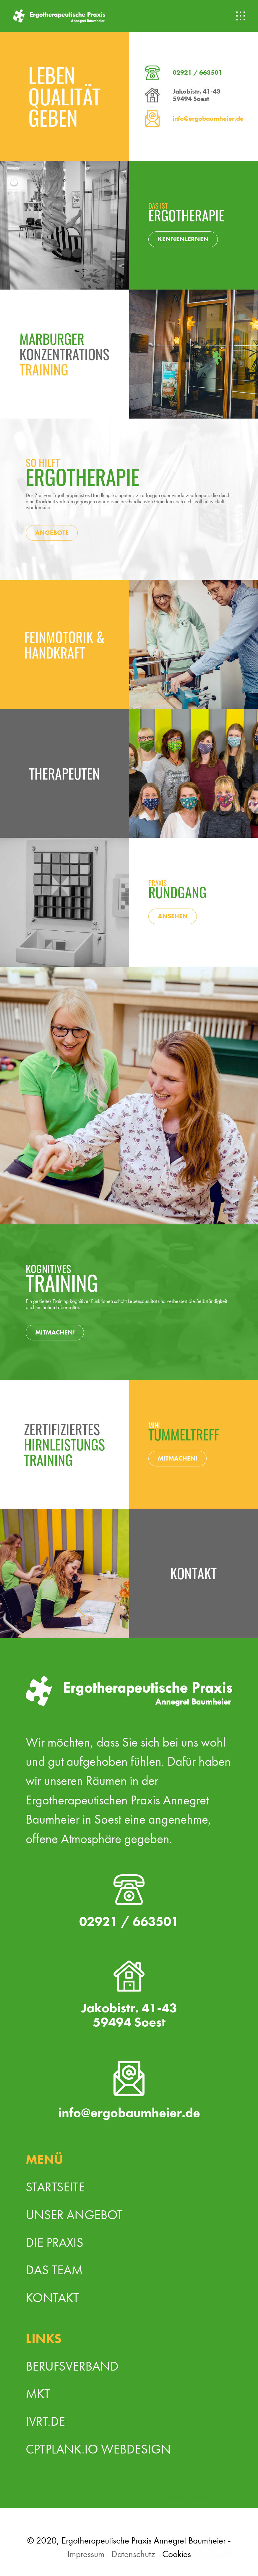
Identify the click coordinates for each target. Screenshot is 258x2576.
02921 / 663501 (197, 72)
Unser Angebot (74, 2214)
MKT (38, 2393)
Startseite (55, 2187)
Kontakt (52, 2297)
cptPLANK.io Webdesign (98, 2449)
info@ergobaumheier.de (208, 118)
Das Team (54, 2270)
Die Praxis (54, 2242)
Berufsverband (72, 2366)
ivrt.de (45, 2421)
